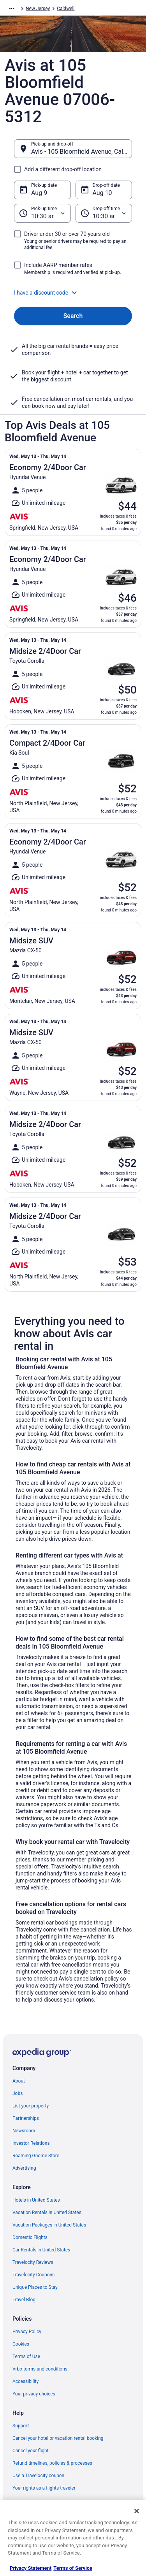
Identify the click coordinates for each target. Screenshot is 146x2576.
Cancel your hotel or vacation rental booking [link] (58, 2438)
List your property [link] (30, 2106)
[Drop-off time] (104, 213)
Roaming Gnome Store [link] (35, 2155)
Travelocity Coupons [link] (33, 2274)
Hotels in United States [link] (36, 2200)
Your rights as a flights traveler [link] (44, 2488)
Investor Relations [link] (31, 2143)
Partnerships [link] (25, 2118)
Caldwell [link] (65, 8)
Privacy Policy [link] (26, 2331)
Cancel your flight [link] (30, 2450)
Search (73, 316)
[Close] (136, 2511)
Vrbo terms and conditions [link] (39, 2369)
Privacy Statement (30, 2568)
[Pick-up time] (42, 213)
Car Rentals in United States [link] (41, 2250)
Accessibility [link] (25, 2381)
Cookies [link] (20, 2344)
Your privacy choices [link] (33, 2394)
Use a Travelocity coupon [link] (38, 2475)
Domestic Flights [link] (29, 2237)
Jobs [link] (17, 2093)
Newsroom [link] (23, 2130)
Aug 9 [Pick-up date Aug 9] (39, 193)
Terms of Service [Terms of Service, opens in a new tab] (72, 2568)
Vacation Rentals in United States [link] (46, 2212)
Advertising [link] (24, 2168)
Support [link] (20, 2425)
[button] (73, 292)
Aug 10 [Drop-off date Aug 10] (102, 193)
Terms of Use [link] (26, 2356)
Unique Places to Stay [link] (35, 2287)
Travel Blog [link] (23, 2299)
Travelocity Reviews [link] (32, 2262)
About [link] (18, 2081)
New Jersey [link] (38, 8)
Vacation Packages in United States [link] (49, 2225)
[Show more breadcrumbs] (12, 9)
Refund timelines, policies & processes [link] (52, 2463)
